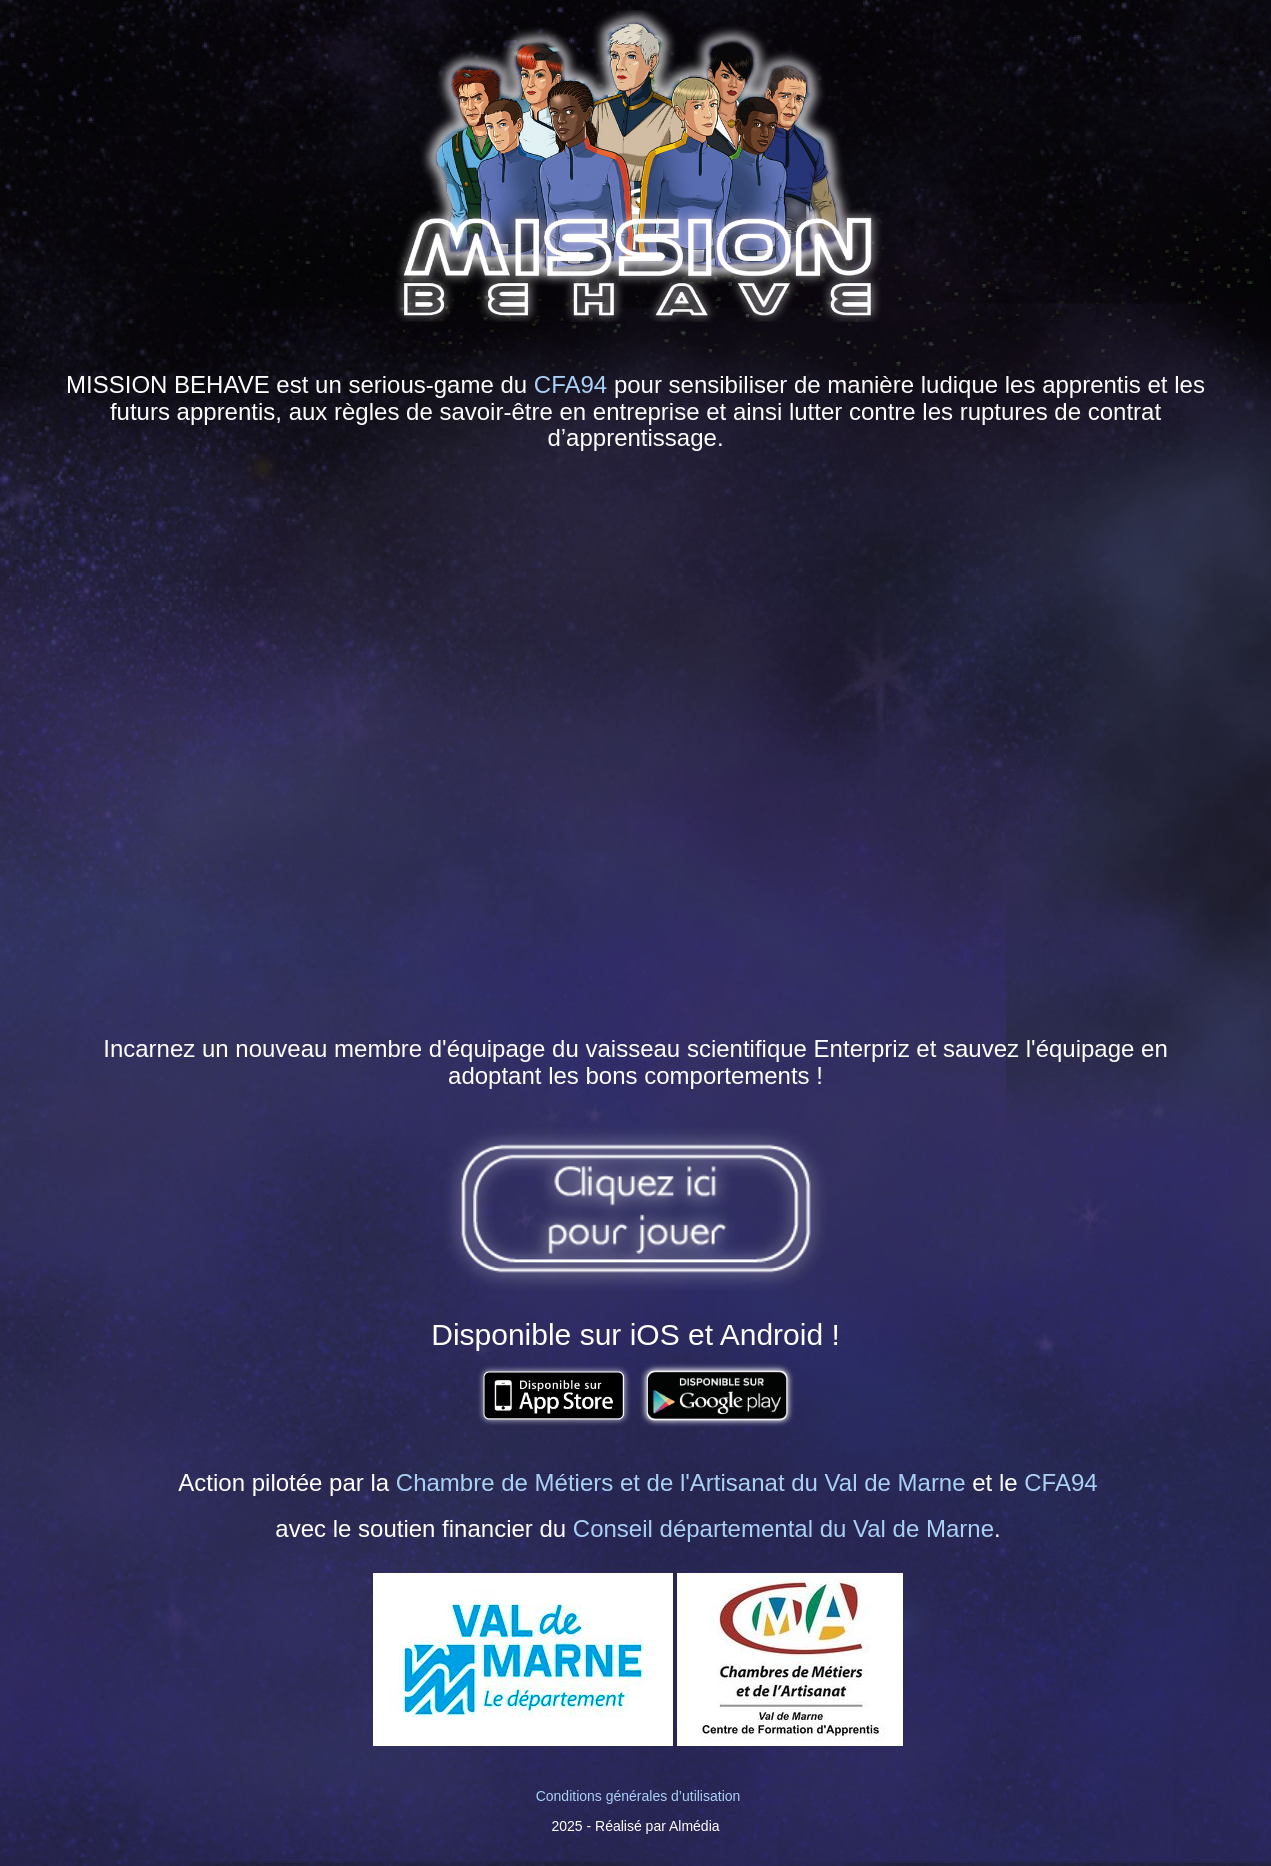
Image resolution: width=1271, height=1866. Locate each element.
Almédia (694, 1826)
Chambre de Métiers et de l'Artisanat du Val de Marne (681, 1482)
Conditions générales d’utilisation (638, 1796)
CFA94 (570, 384)
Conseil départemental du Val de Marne (783, 1528)
